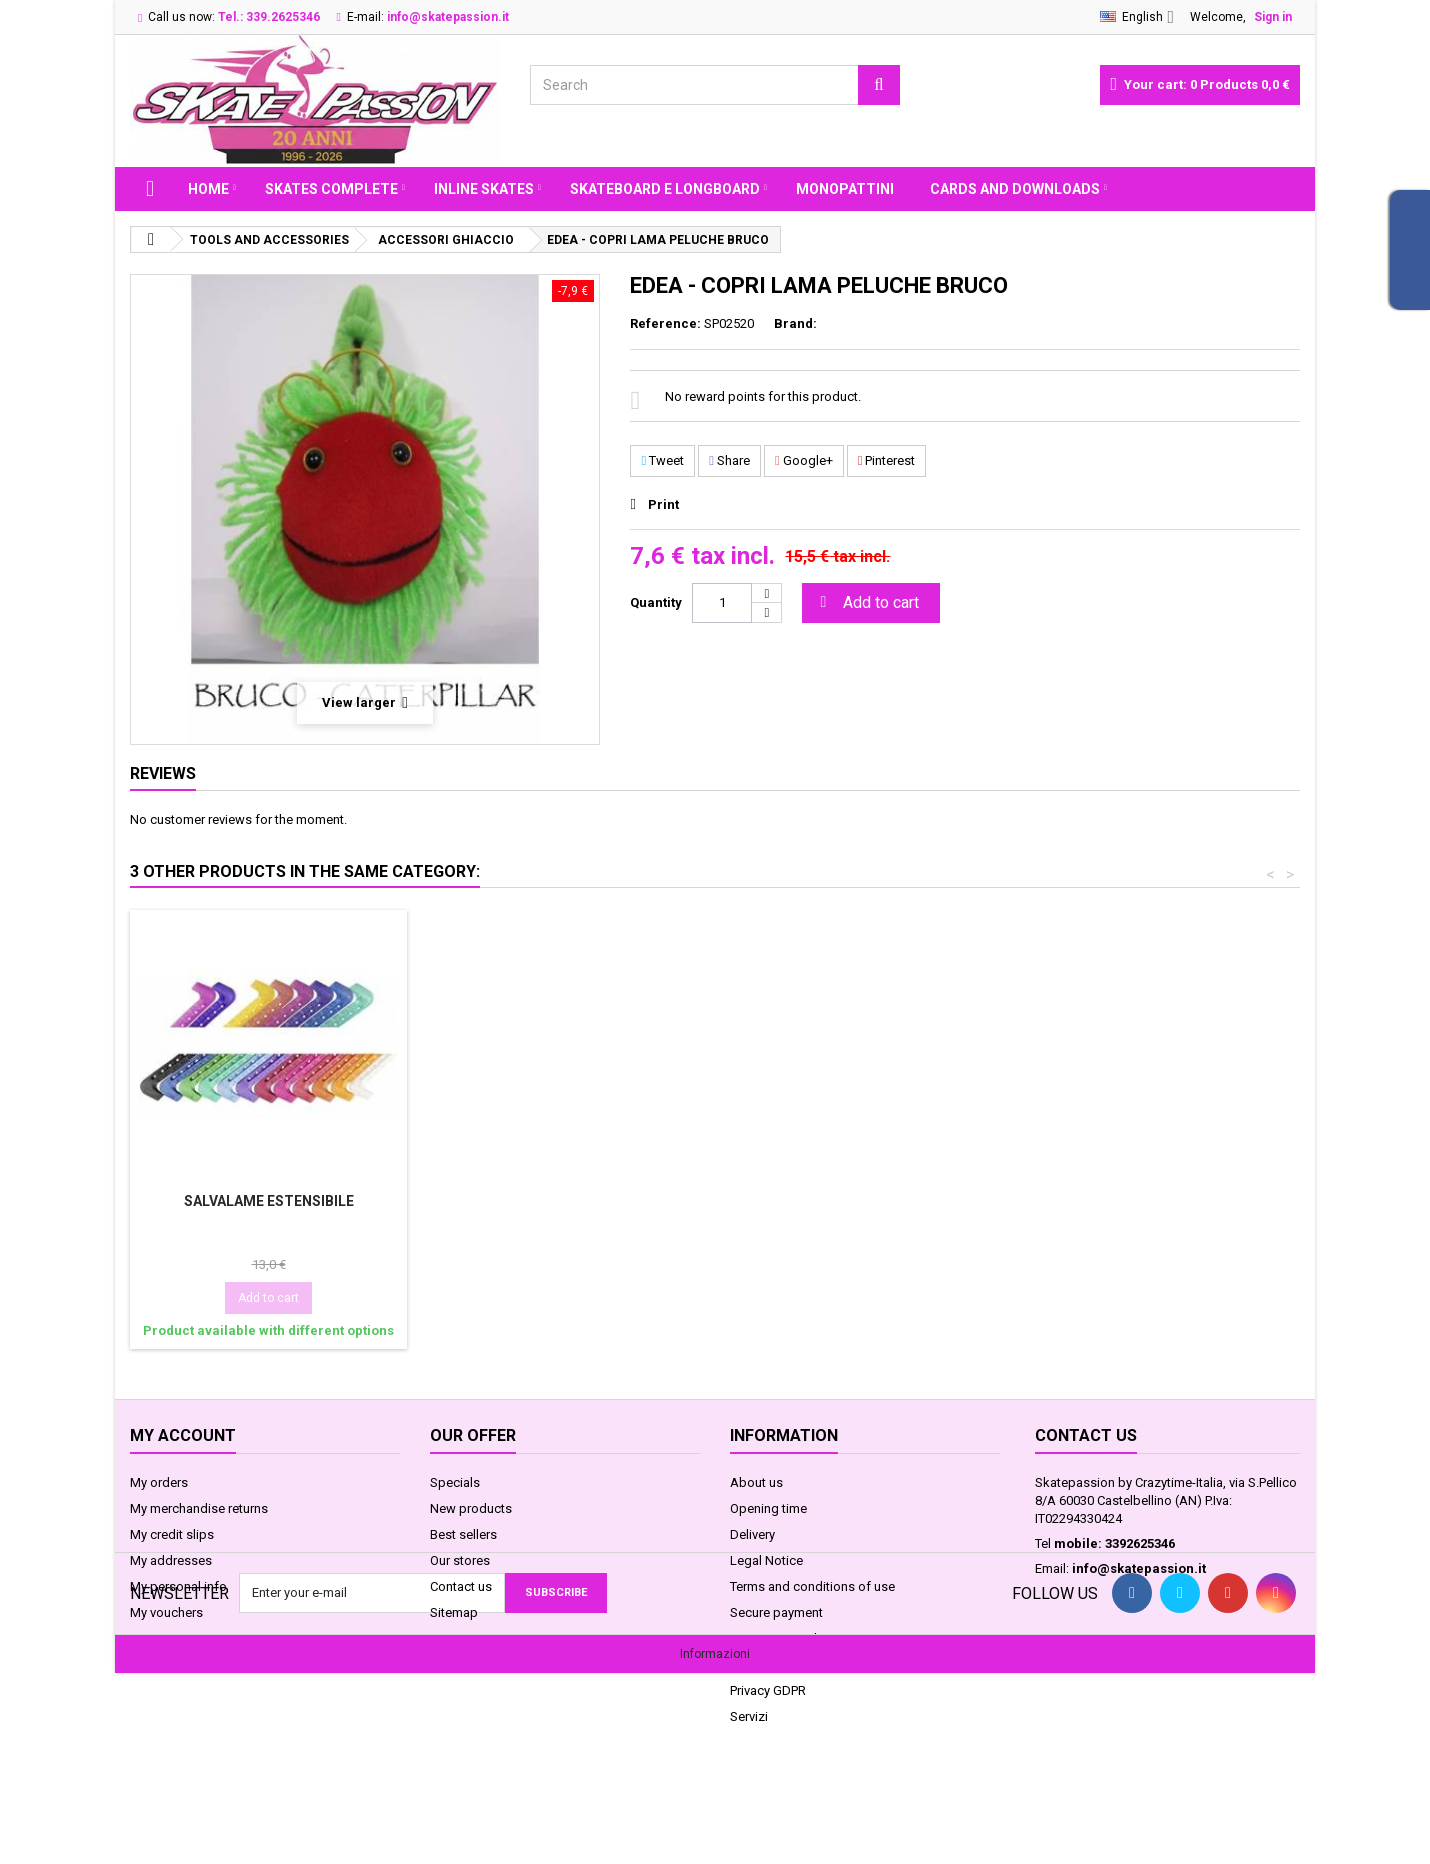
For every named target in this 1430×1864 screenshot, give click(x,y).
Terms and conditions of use (812, 1586)
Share (729, 460)
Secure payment (776, 1612)
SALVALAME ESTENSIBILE (863, 1201)
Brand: (795, 323)
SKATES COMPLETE (331, 189)
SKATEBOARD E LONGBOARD (665, 189)
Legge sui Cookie (780, 1638)
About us (756, 1482)
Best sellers (463, 1534)
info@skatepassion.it (1139, 1568)
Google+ (804, 460)
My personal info (178, 1586)
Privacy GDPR (768, 1690)
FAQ (742, 1664)
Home (208, 189)
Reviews (163, 773)
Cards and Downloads (1015, 189)
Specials (455, 1482)
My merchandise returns (199, 1508)
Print (663, 504)
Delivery (752, 1534)
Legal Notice (766, 1560)
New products (471, 1508)
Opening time (768, 1508)
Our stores (460, 1560)
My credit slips (172, 1534)
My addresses (171, 1560)
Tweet (662, 460)
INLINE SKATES (484, 189)
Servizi (749, 1716)
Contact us (461, 1586)
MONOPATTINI (845, 189)
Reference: (665, 323)
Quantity (656, 602)
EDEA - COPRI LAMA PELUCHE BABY (268, 1201)
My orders (159, 1482)
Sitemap (454, 1612)
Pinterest (887, 460)
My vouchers (166, 1612)
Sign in (1273, 17)
